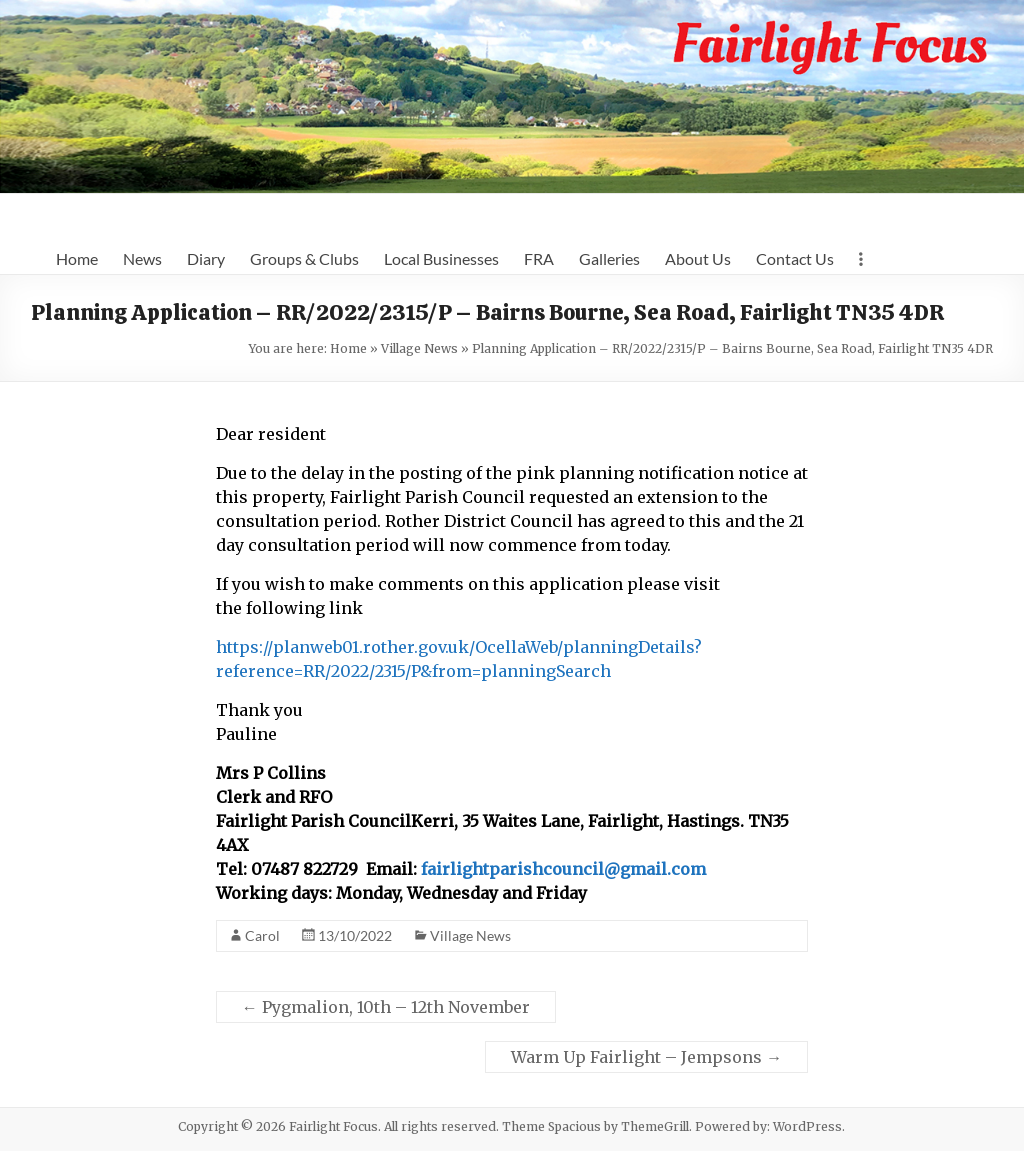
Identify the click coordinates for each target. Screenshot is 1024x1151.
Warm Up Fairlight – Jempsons (646, 1057)
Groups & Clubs (304, 258)
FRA (539, 258)
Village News (419, 348)
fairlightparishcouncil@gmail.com (563, 869)
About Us (698, 258)
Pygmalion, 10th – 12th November (386, 1007)
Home (77, 258)
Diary (206, 258)
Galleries (609, 258)
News (142, 258)
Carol (262, 935)
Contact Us (795, 258)
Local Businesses (441, 258)
